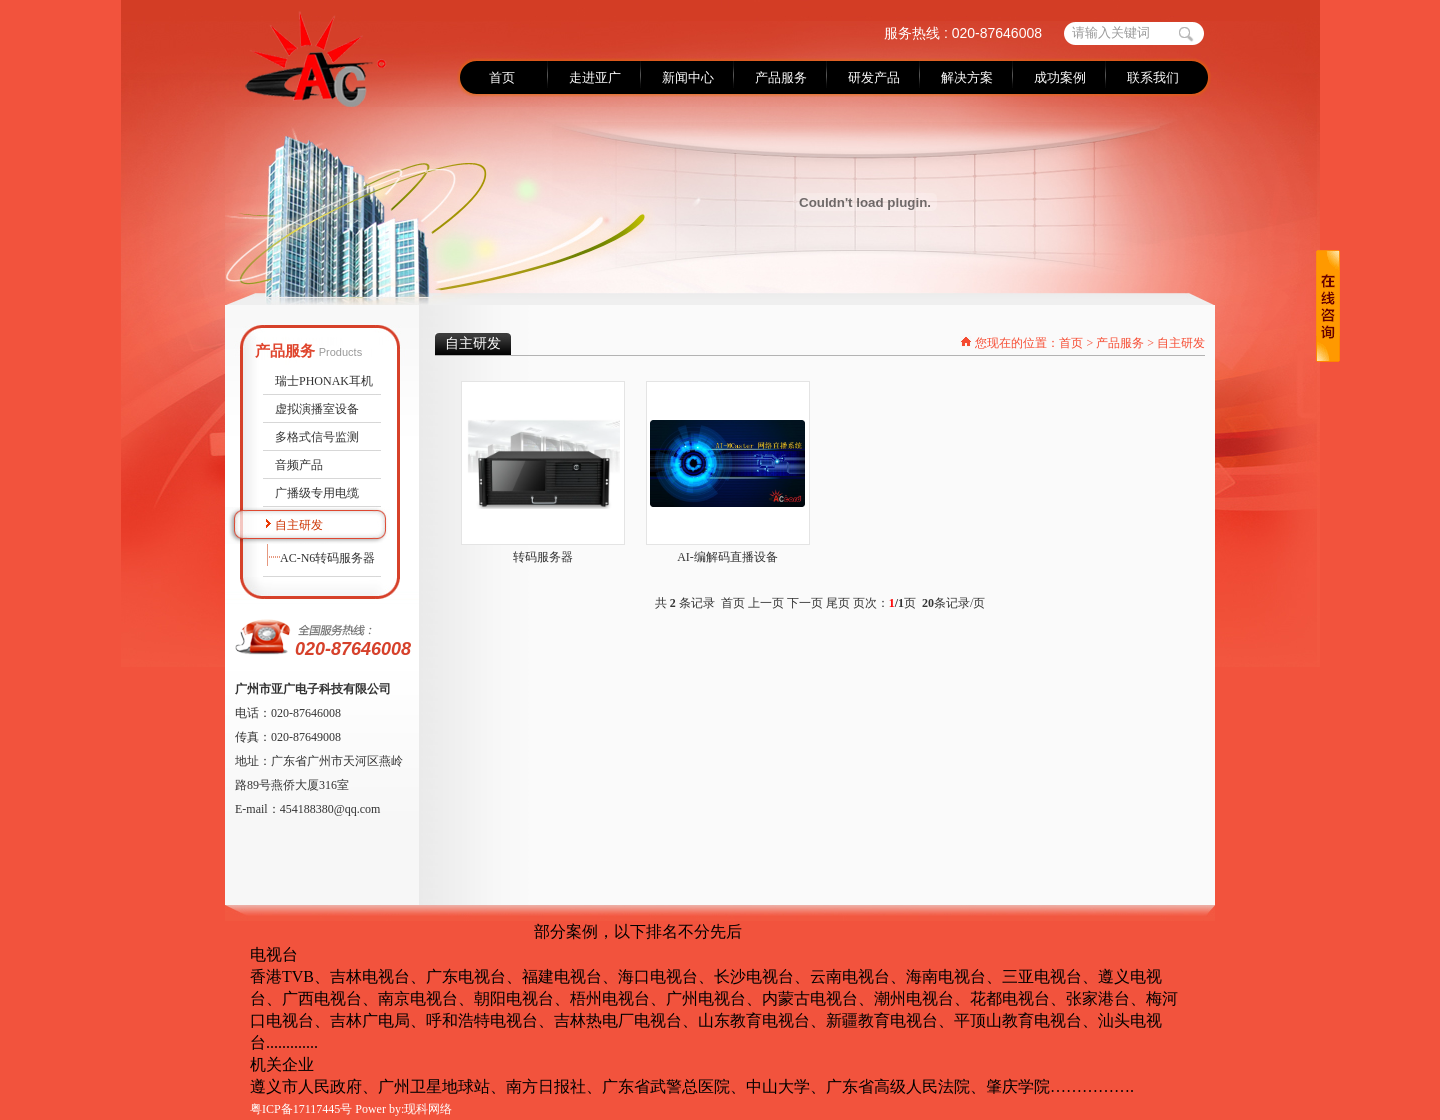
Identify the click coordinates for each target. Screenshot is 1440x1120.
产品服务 (1120, 343)
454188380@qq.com (330, 809)
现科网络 (428, 1109)
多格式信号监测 (317, 437)
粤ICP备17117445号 (301, 1109)
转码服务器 (543, 557)
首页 (1071, 343)
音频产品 (299, 465)
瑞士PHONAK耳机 (324, 381)
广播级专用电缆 (317, 493)
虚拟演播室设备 (317, 409)
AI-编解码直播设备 (727, 557)
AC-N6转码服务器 (327, 558)
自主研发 (299, 525)
